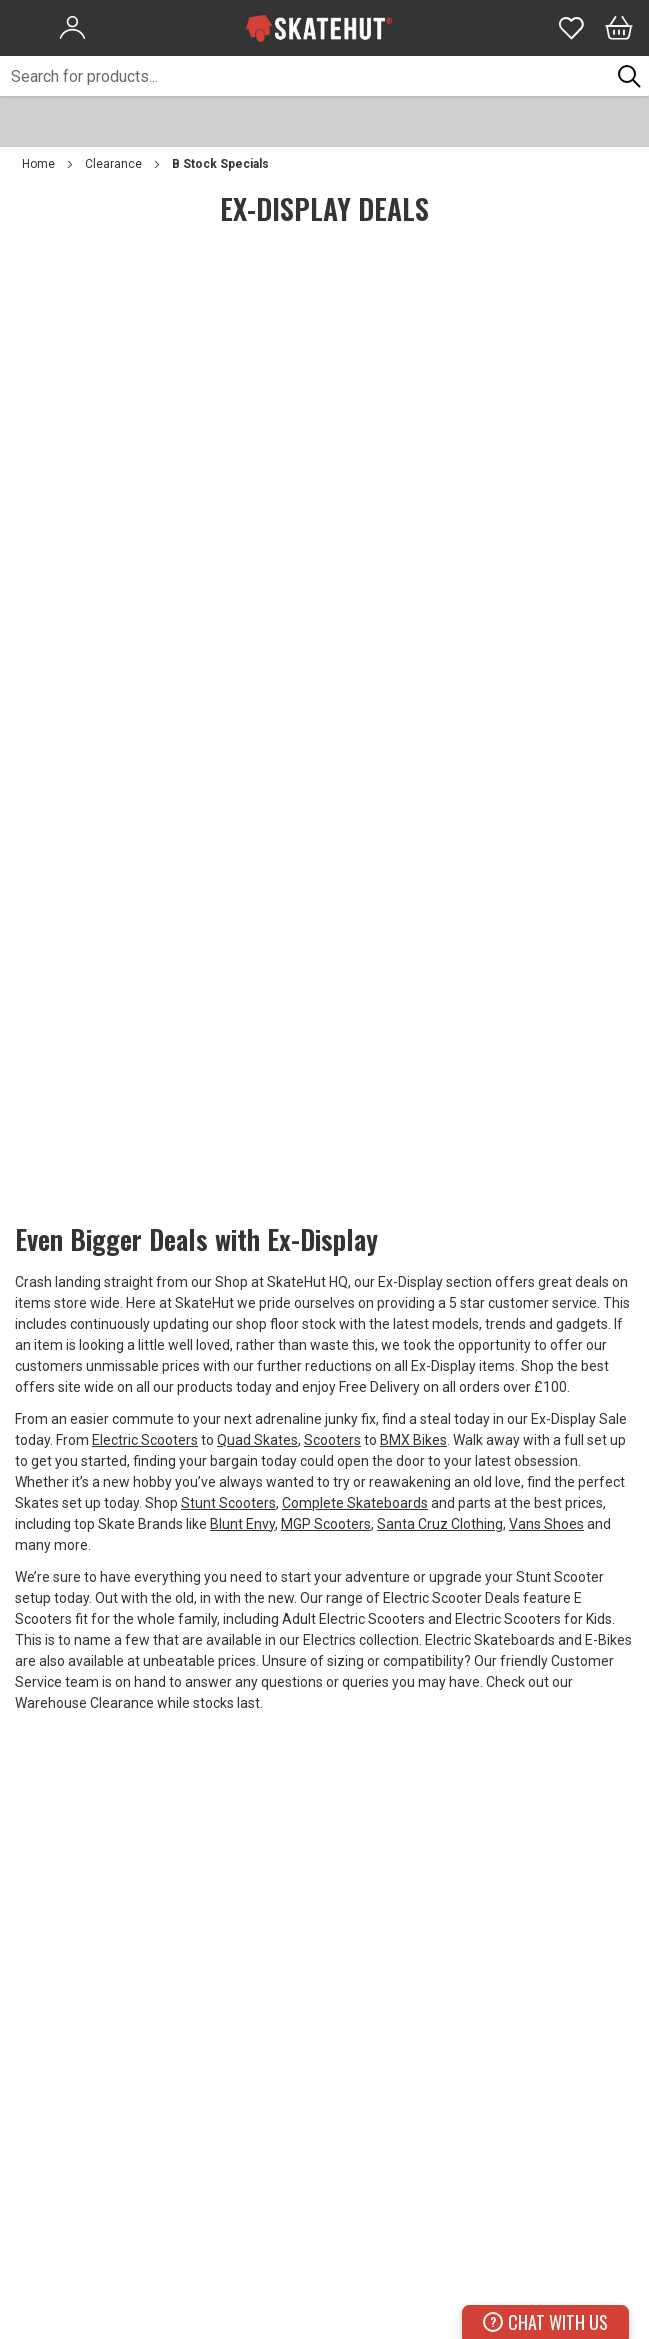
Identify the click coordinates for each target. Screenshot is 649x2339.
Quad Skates (257, 1440)
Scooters (332, 1440)
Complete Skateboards (355, 1503)
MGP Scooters (326, 1524)
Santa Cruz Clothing (440, 1524)
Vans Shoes (546, 1524)
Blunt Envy (242, 1524)
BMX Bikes (413, 1440)
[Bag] (619, 28)
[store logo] (319, 28)
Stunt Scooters (228, 1503)
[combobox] (305, 76)
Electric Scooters (145, 1440)
